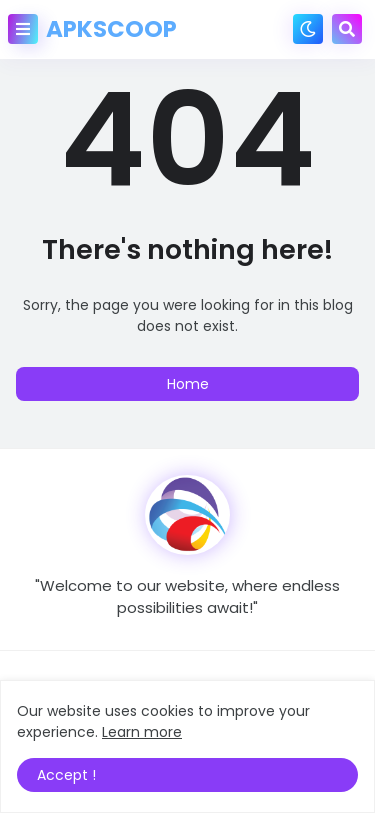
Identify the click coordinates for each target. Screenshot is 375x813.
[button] (23, 29)
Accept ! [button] (66, 775)
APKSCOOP (111, 29)
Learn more (142, 732)
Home (188, 384)
